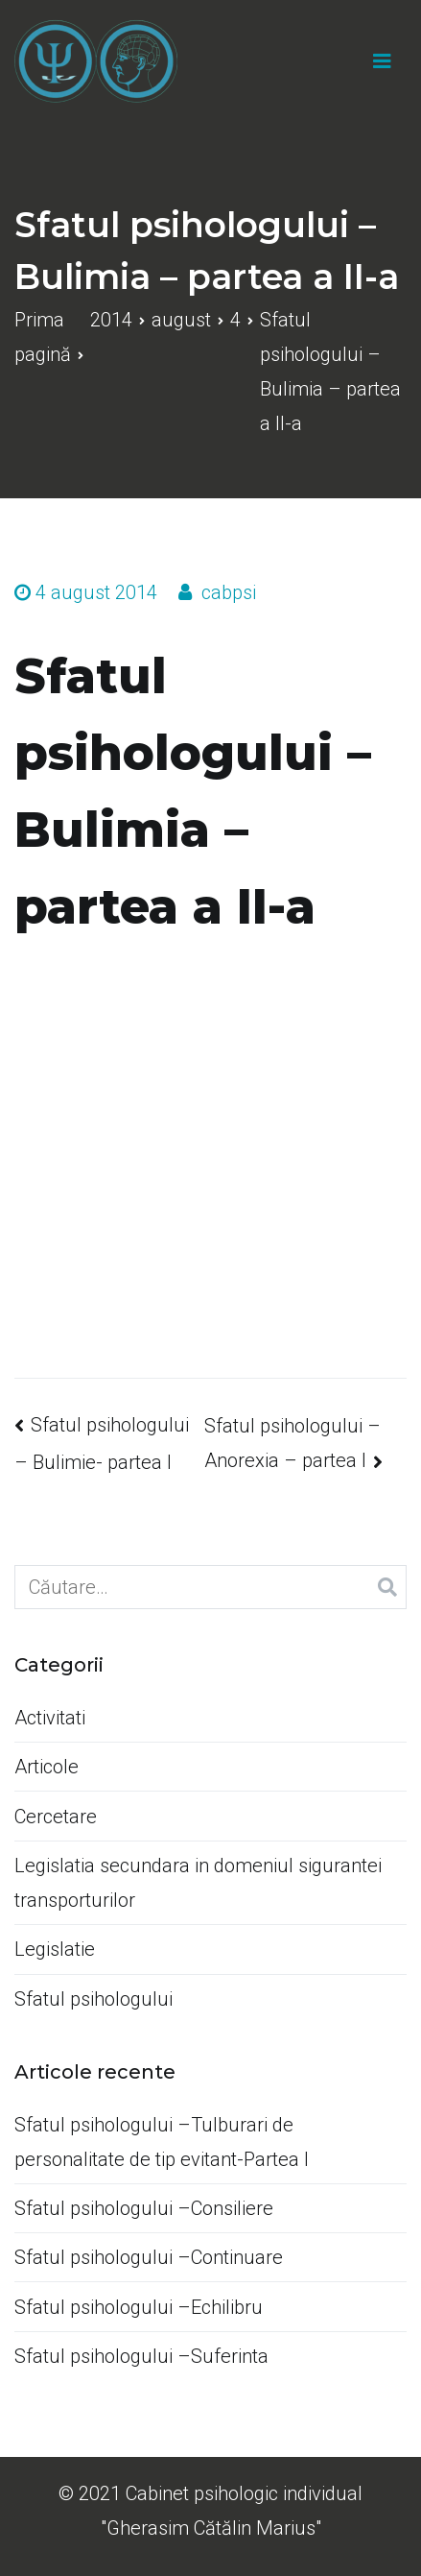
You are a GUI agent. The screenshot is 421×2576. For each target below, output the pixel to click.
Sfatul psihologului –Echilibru (138, 2307)
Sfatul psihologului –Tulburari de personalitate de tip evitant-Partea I (161, 2142)
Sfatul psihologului (93, 1998)
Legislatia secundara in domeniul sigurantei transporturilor (198, 1883)
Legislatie (54, 1949)
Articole (46, 1766)
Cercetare (55, 1816)
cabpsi (228, 592)
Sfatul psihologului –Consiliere (143, 2208)
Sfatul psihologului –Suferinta (141, 2356)
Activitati (49, 1717)
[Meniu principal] (382, 61)
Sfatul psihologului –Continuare (148, 2257)
